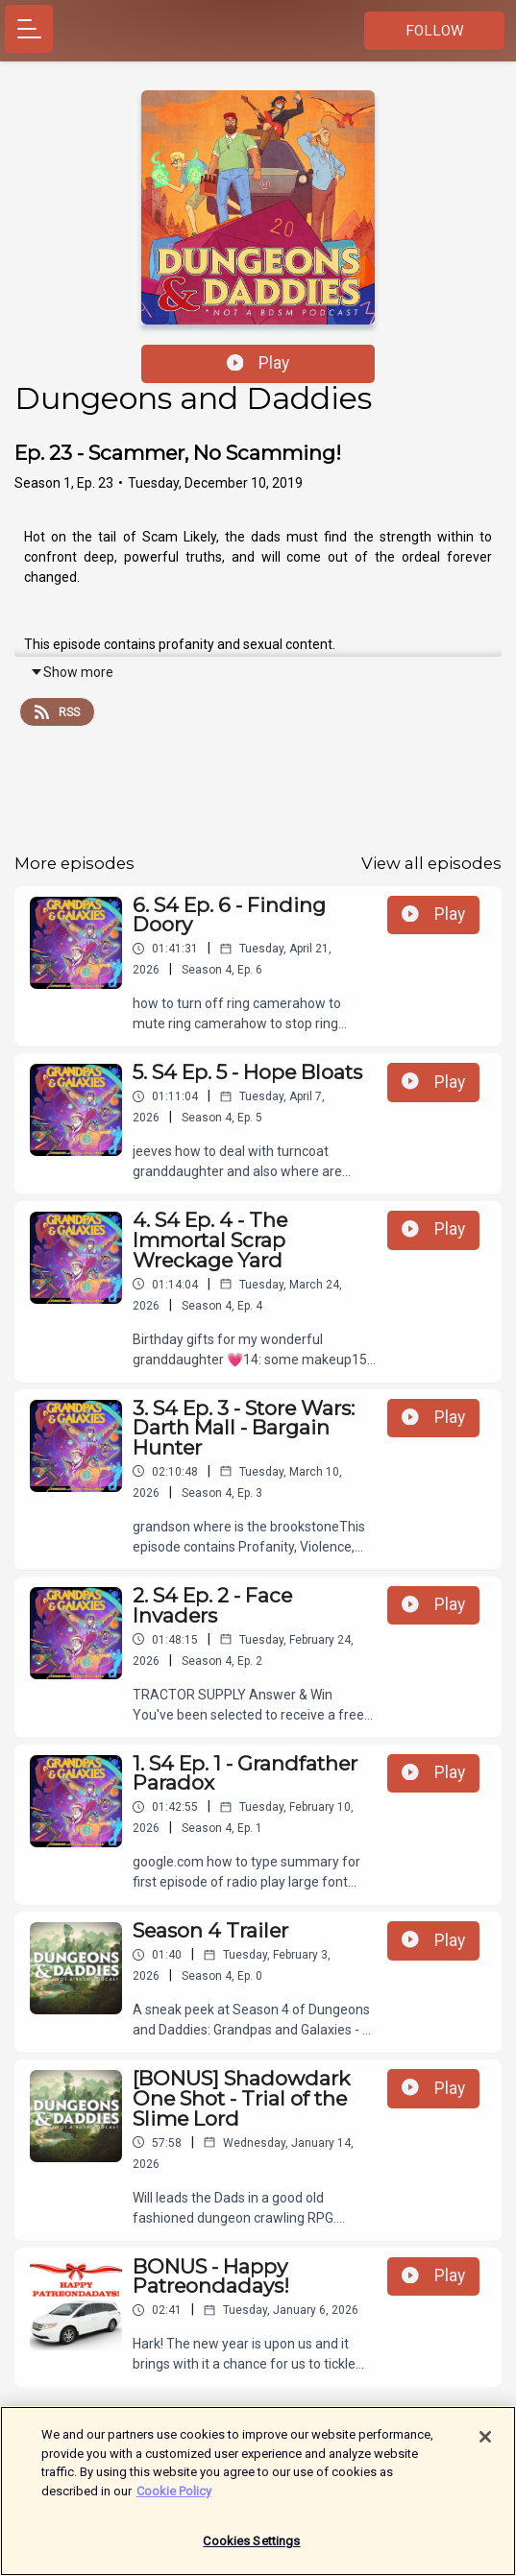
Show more (71, 672)
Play (258, 363)
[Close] (485, 2445)
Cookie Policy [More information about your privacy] (173, 2499)
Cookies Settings (251, 2549)
